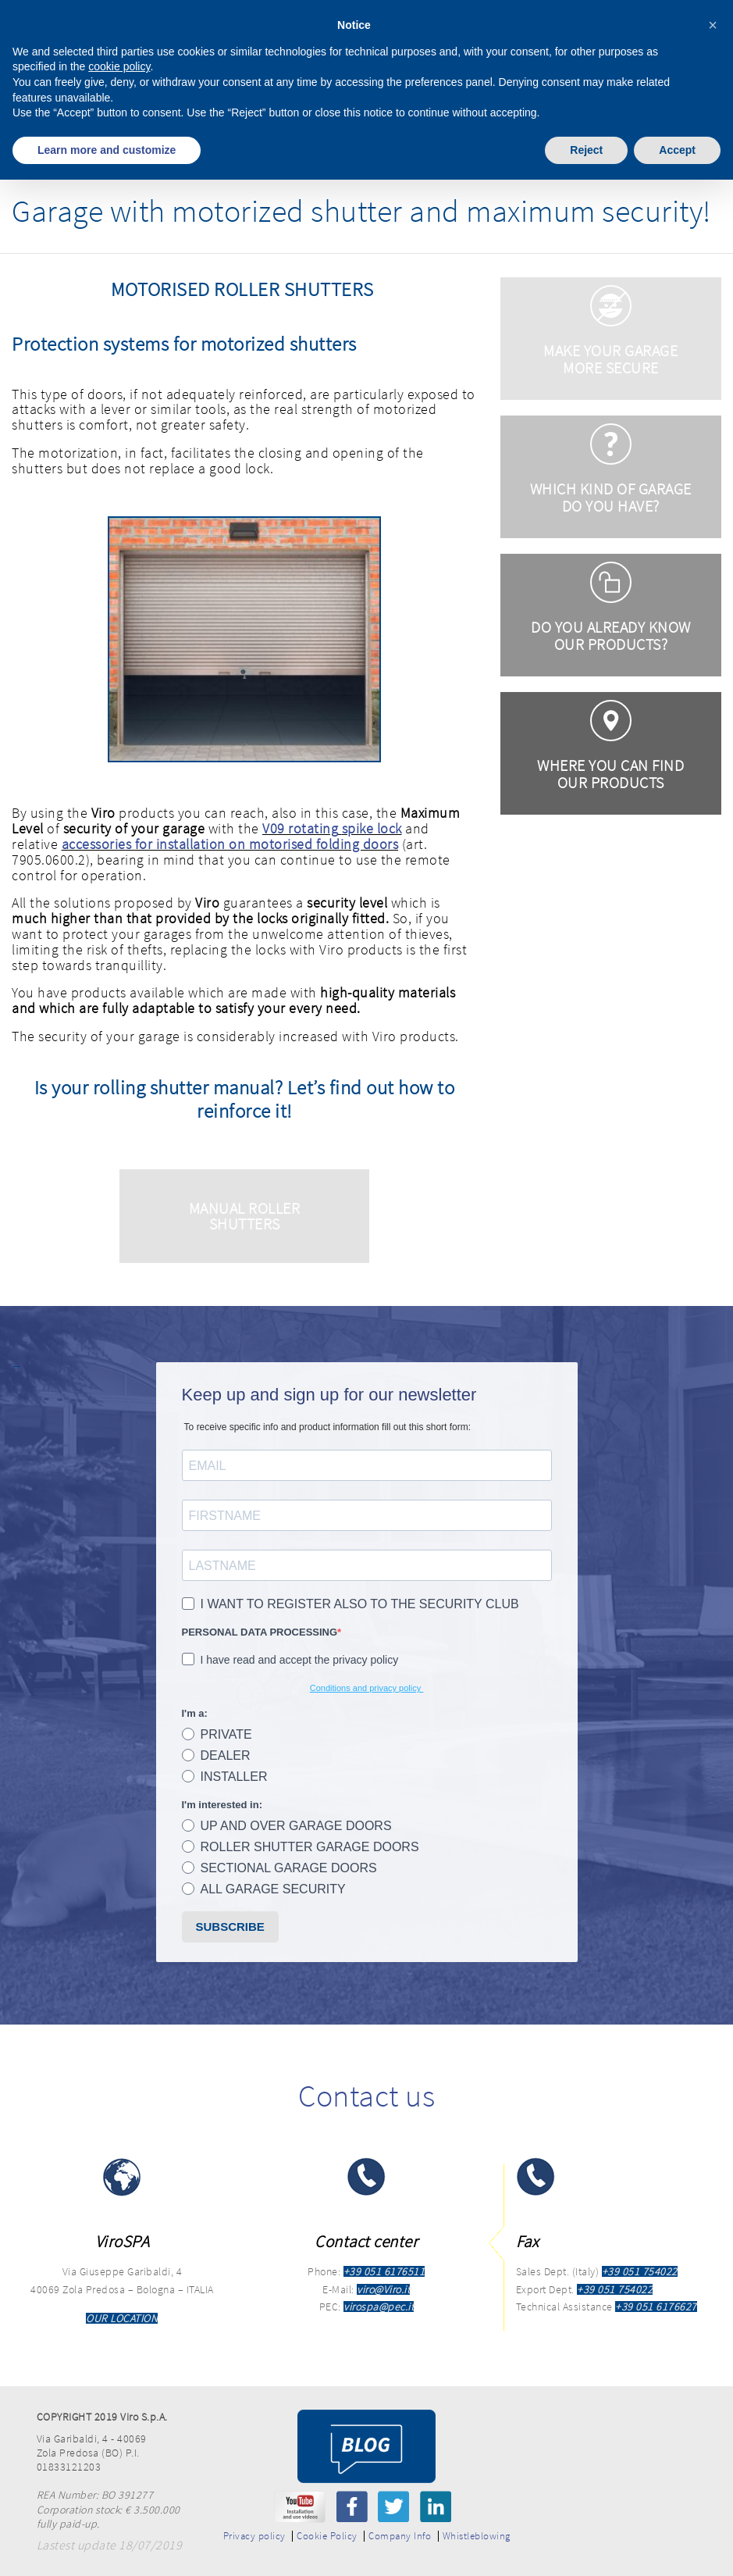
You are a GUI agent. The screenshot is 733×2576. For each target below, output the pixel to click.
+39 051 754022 (640, 2271)
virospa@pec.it (378, 2306)
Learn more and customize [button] (106, 150)
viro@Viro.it (383, 2289)
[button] (712, 24)
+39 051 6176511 (384, 2271)
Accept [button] (677, 150)
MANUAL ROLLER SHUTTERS (245, 1215)
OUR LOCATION (122, 2318)
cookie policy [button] (119, 66)
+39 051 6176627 (656, 2306)
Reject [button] (586, 150)
